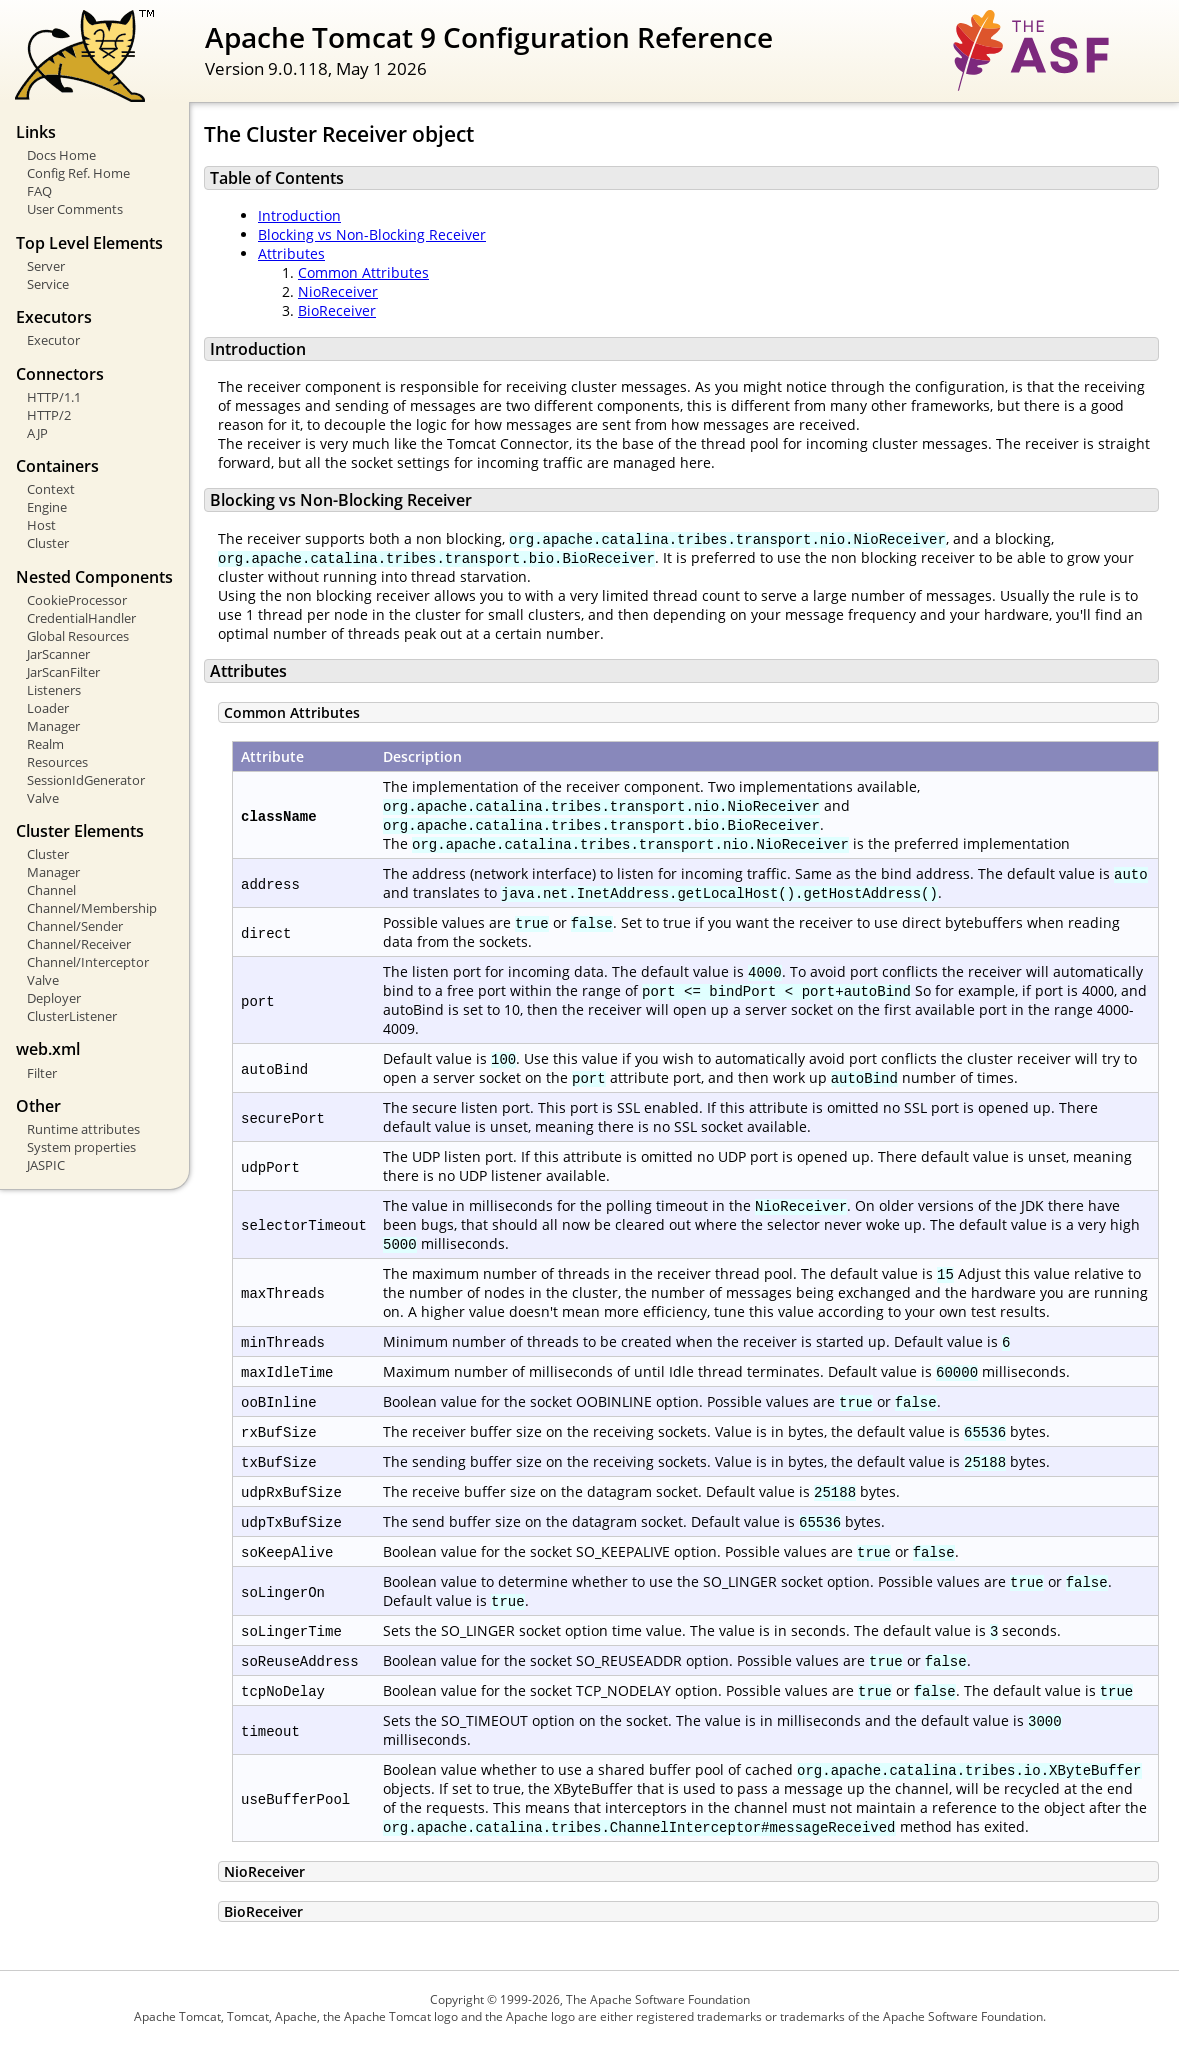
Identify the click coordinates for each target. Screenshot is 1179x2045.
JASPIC (46, 1165)
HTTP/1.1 (54, 397)
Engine (47, 507)
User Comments (75, 209)
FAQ (39, 191)
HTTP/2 (49, 415)
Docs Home (61, 155)
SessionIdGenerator (86, 780)
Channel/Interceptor (88, 962)
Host (41, 525)
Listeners (54, 690)
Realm (45, 744)
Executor (53, 340)
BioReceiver (337, 310)
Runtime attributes (83, 1129)
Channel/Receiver (79, 944)
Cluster (48, 543)
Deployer (54, 998)
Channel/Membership (92, 908)
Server (46, 266)
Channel (51, 890)
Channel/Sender (75, 926)
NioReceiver (338, 291)
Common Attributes (363, 272)
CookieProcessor (77, 600)
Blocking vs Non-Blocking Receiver (372, 234)
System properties (81, 1147)
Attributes (291, 253)
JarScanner (58, 654)
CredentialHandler (81, 618)
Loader (48, 708)
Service (48, 284)
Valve (43, 798)
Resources (57, 762)
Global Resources (78, 636)
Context (51, 489)
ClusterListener (72, 1016)
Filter (42, 1073)
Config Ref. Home (78, 173)
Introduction (299, 215)
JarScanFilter (63, 672)
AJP (37, 433)
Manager (53, 726)
